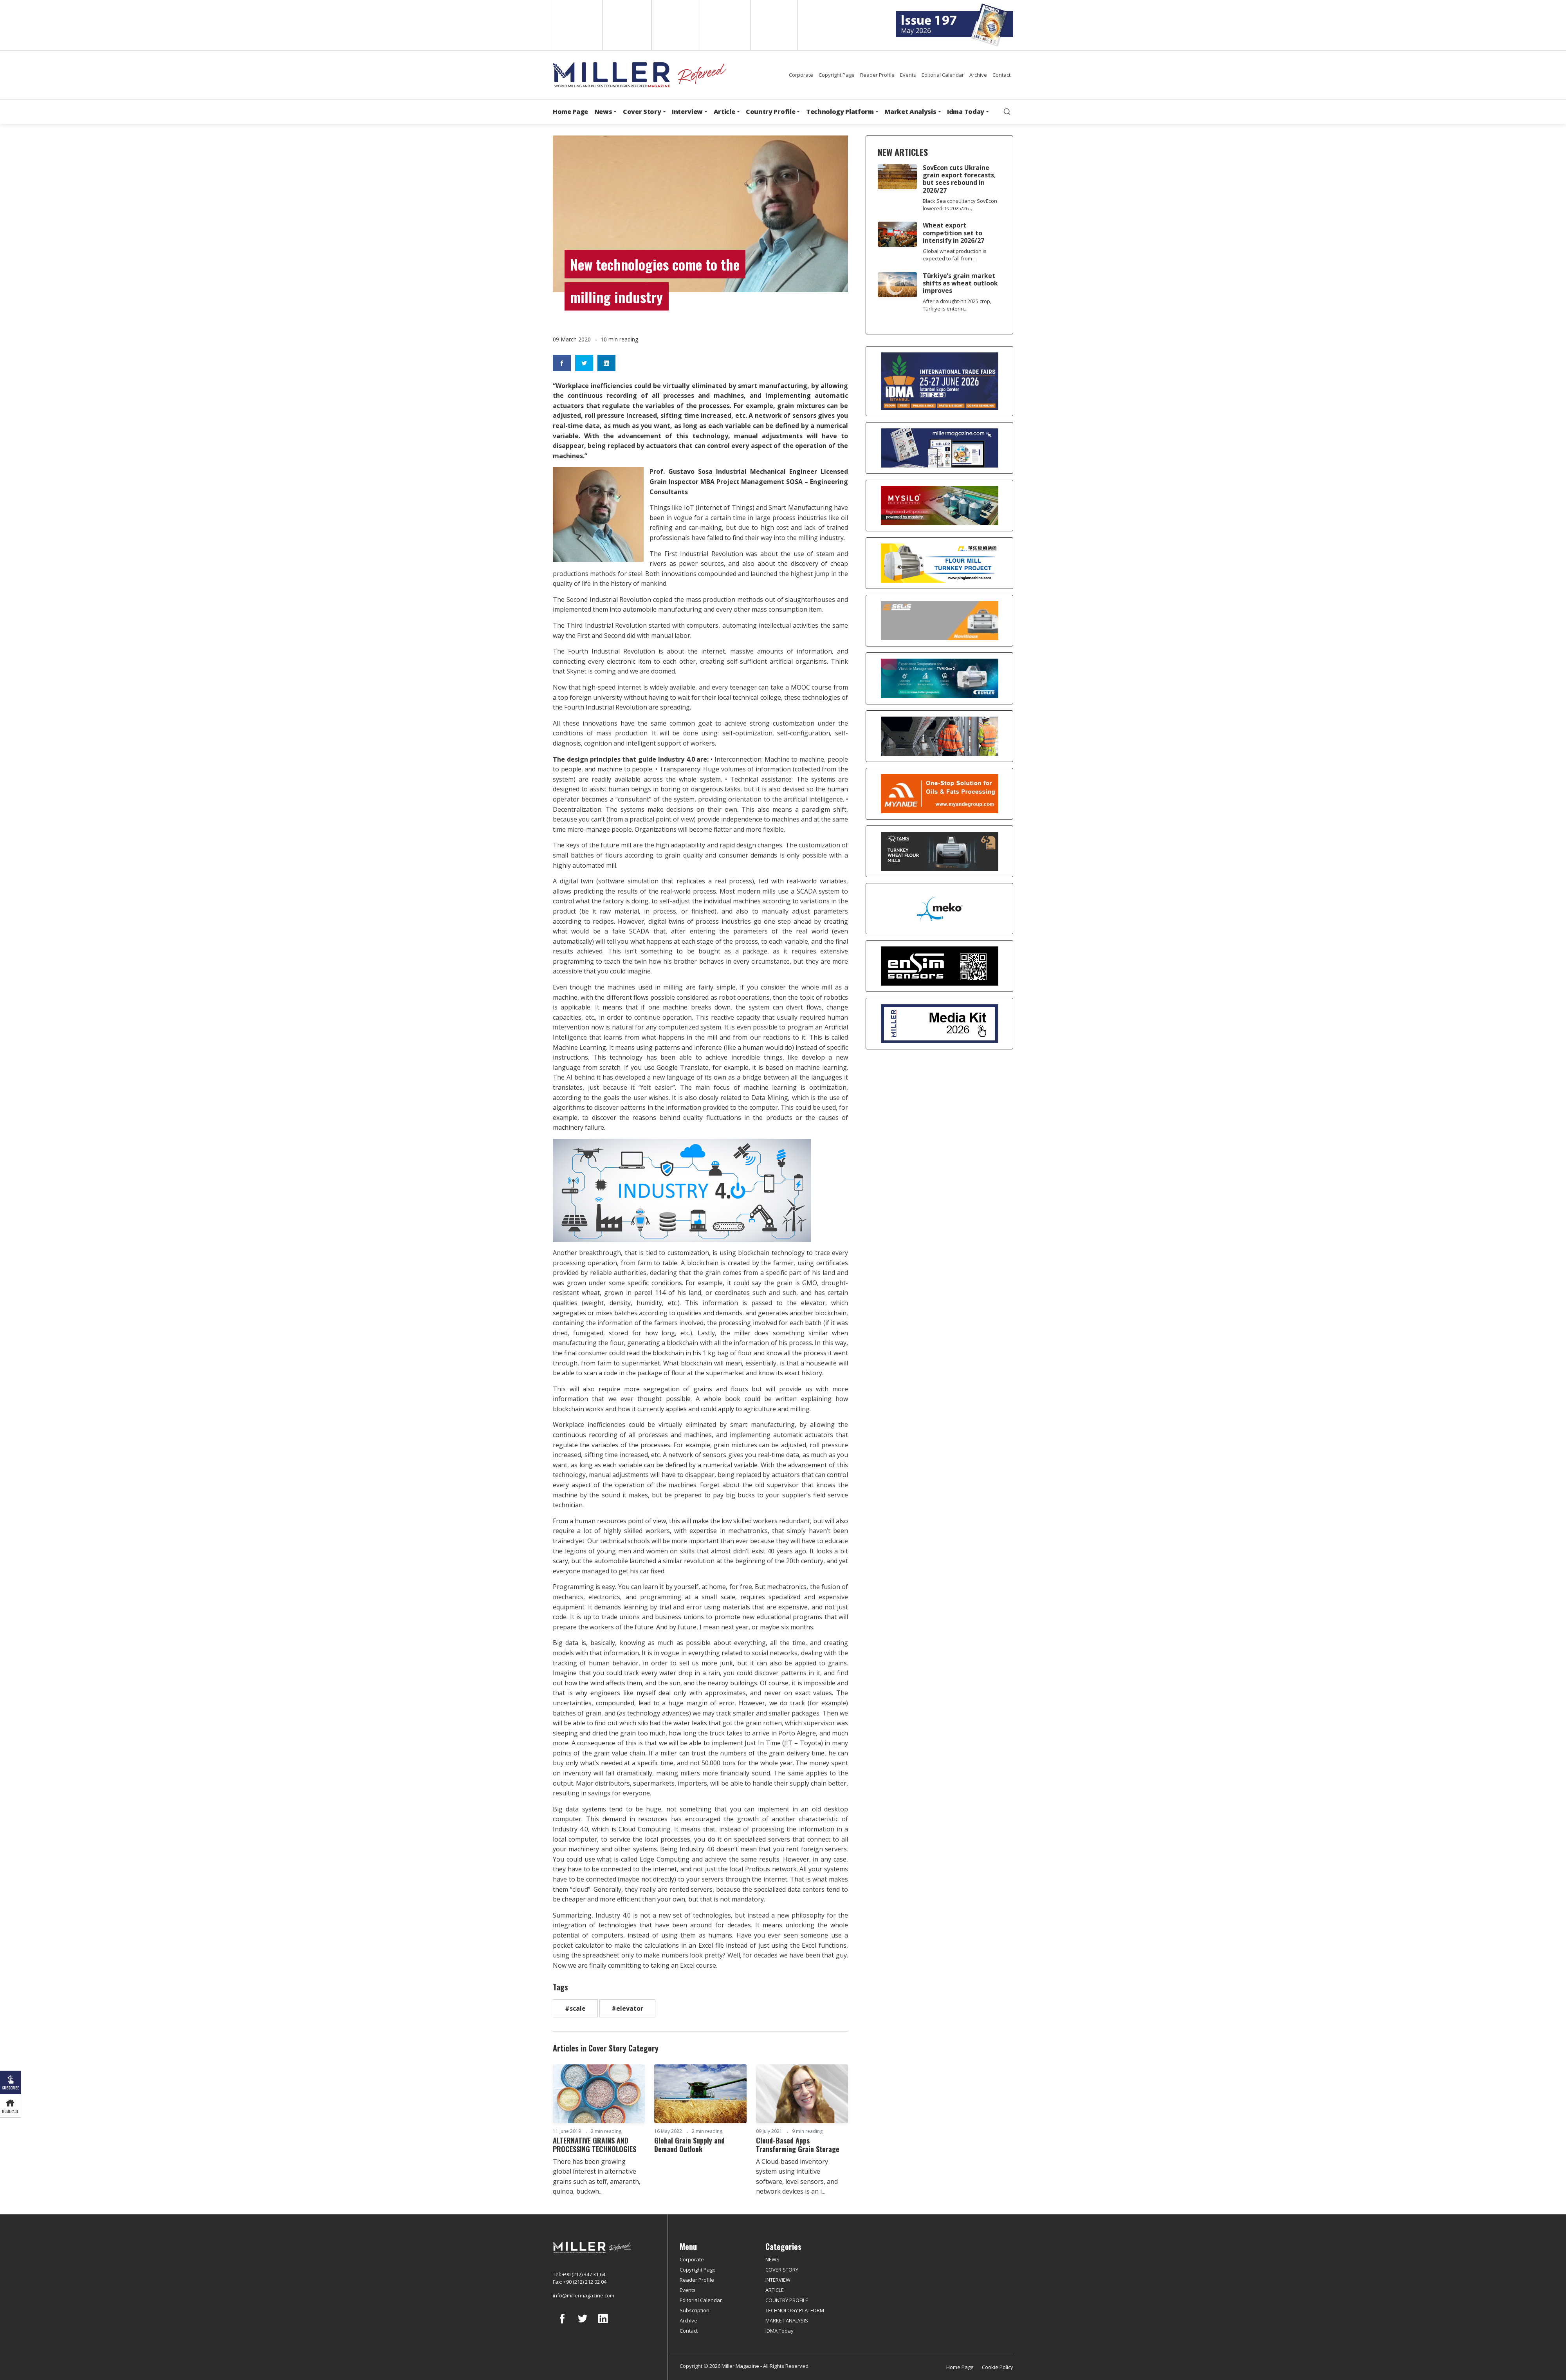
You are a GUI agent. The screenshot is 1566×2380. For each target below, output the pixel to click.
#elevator (627, 2008)
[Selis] (939, 620)
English (577, 25)
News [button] (603, 111)
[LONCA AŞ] (939, 966)
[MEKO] (939, 908)
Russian (725, 25)
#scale (575, 2008)
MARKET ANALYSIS (786, 2320)
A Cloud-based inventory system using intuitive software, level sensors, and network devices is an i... (797, 2176)
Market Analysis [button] (910, 111)
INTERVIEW (777, 2279)
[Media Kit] (939, 1023)
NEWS (772, 2259)
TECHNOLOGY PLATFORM (794, 2310)
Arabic (675, 25)
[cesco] (939, 736)
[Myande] (939, 793)
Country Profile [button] (770, 111)
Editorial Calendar (943, 74)
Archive (978, 74)
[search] (1007, 111)
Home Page (570, 111)
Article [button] (724, 111)
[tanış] (939, 851)
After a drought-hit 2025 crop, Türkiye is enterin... (957, 305)
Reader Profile (877, 74)
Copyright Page (837, 74)
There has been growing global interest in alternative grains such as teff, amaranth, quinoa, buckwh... (596, 2176)
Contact (1001, 74)
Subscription (694, 2310)
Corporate (801, 74)
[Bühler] (939, 678)
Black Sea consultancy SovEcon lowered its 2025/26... (960, 204)
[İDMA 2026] (939, 381)
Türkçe (774, 25)
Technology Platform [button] (840, 111)
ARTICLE (774, 2289)
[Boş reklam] (939, 448)
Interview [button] (687, 111)
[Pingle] (939, 563)
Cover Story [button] (642, 111)
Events (908, 74)
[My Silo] (939, 505)
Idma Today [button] (965, 111)
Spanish (626, 25)
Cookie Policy (997, 2367)
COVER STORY (781, 2269)
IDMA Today (779, 2330)
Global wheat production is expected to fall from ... (955, 254)
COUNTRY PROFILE (786, 2300)
